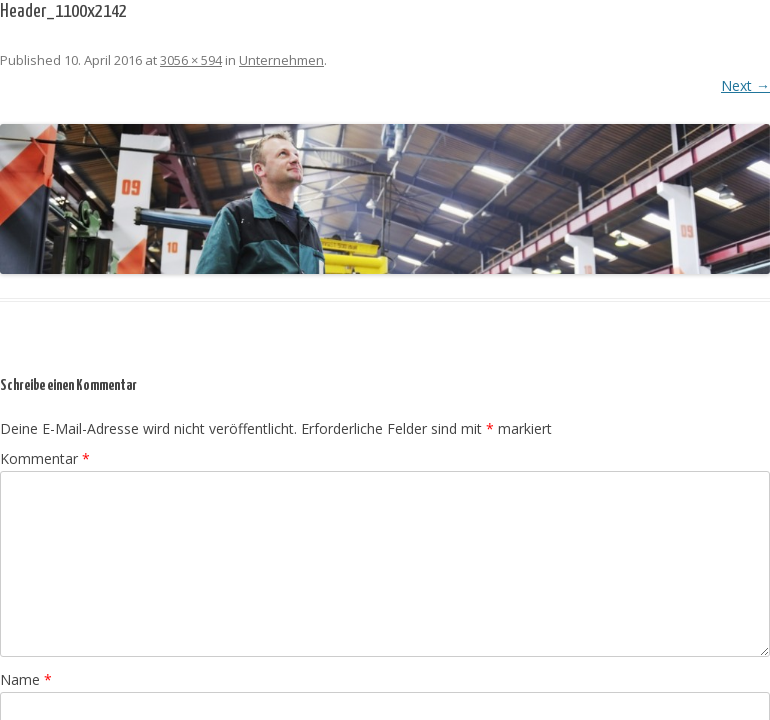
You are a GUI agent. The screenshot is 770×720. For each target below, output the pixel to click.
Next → (745, 85)
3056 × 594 (191, 60)
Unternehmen (281, 60)
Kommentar (45, 458)
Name (26, 679)
